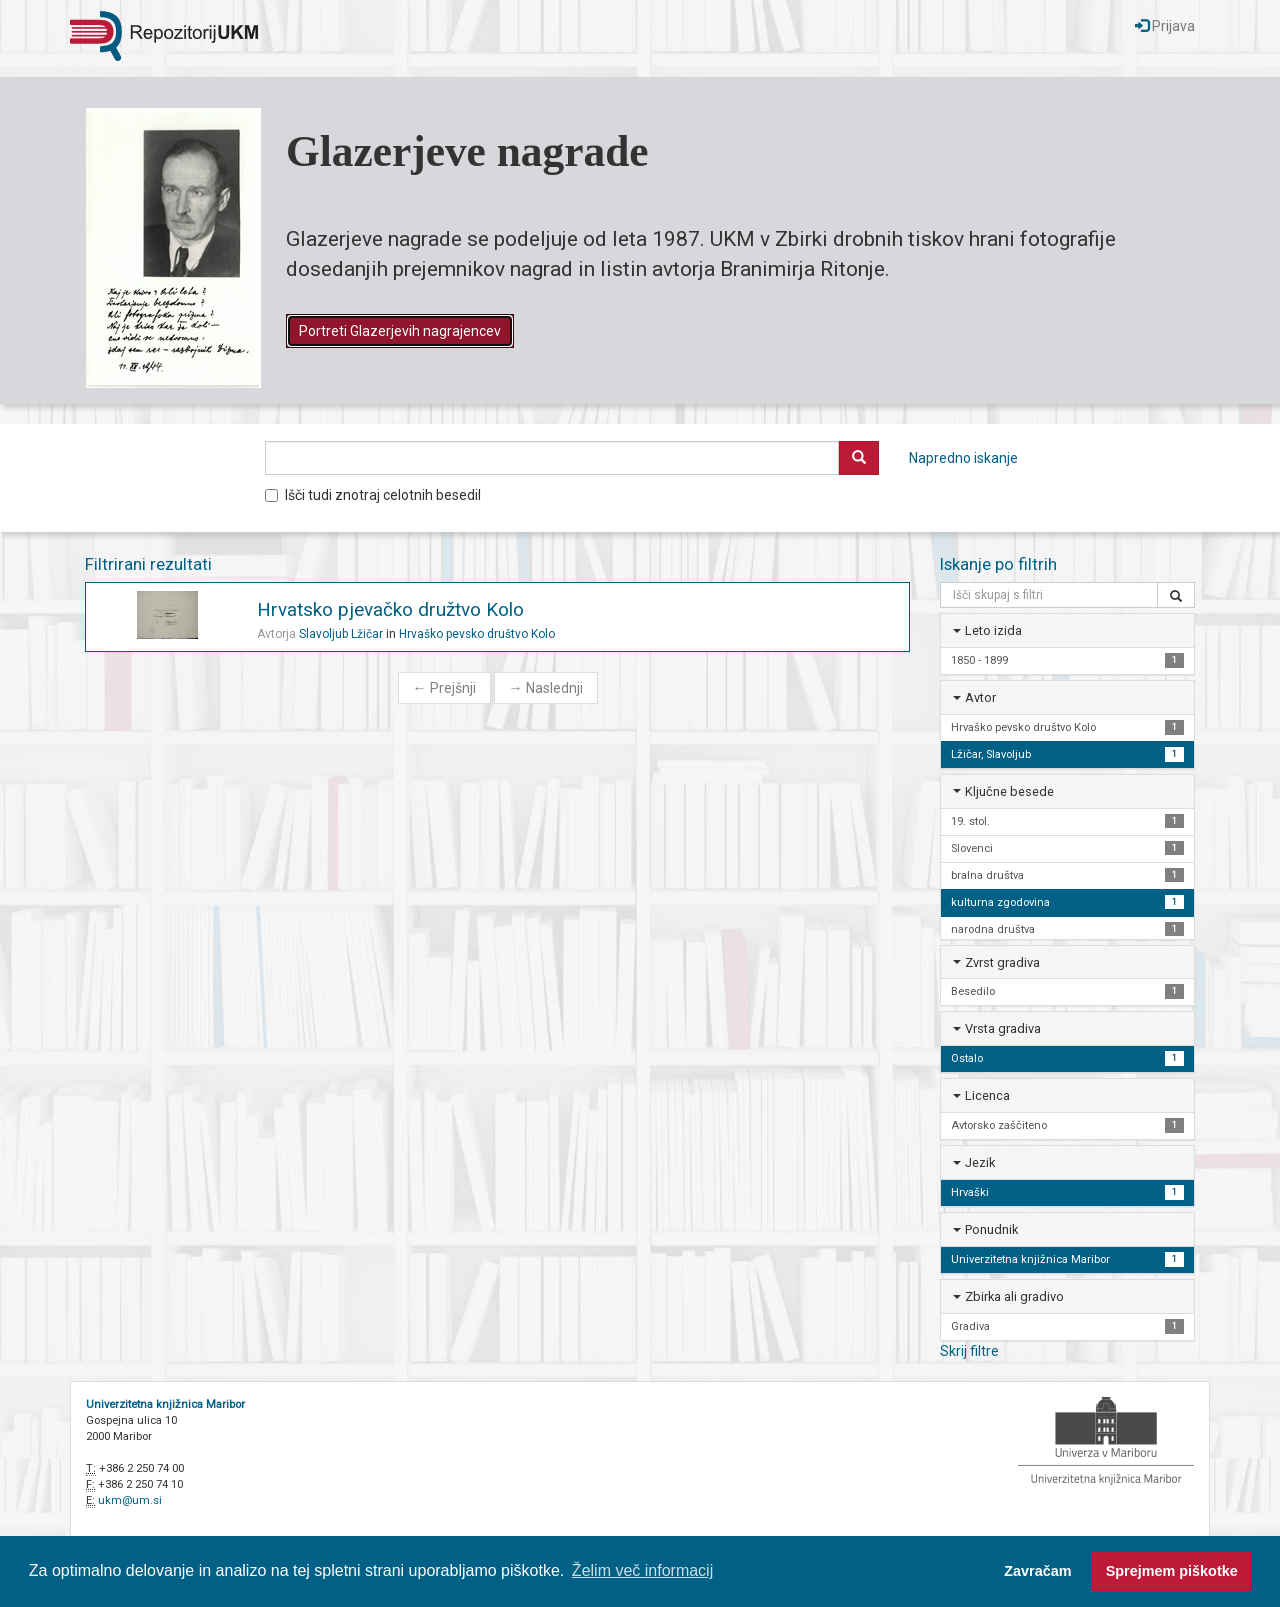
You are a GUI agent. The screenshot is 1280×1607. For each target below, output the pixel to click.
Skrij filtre (969, 1351)
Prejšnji (444, 688)
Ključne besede (1009, 791)
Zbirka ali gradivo (1014, 1296)
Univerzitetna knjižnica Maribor (165, 1404)
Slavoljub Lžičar (341, 634)
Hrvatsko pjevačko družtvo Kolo (390, 609)
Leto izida (993, 630)
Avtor (980, 697)
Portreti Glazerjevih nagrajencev (400, 331)
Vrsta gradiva (1003, 1028)
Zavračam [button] (1037, 1571)
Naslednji (546, 688)
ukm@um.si (130, 1500)
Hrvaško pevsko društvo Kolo (477, 634)
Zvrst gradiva (1002, 962)
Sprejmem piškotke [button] (1172, 1571)
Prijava (1165, 26)
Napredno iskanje (963, 458)
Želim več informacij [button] (642, 1570)
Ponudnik (991, 1229)
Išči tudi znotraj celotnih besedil (373, 495)
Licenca (987, 1095)
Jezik (980, 1162)
